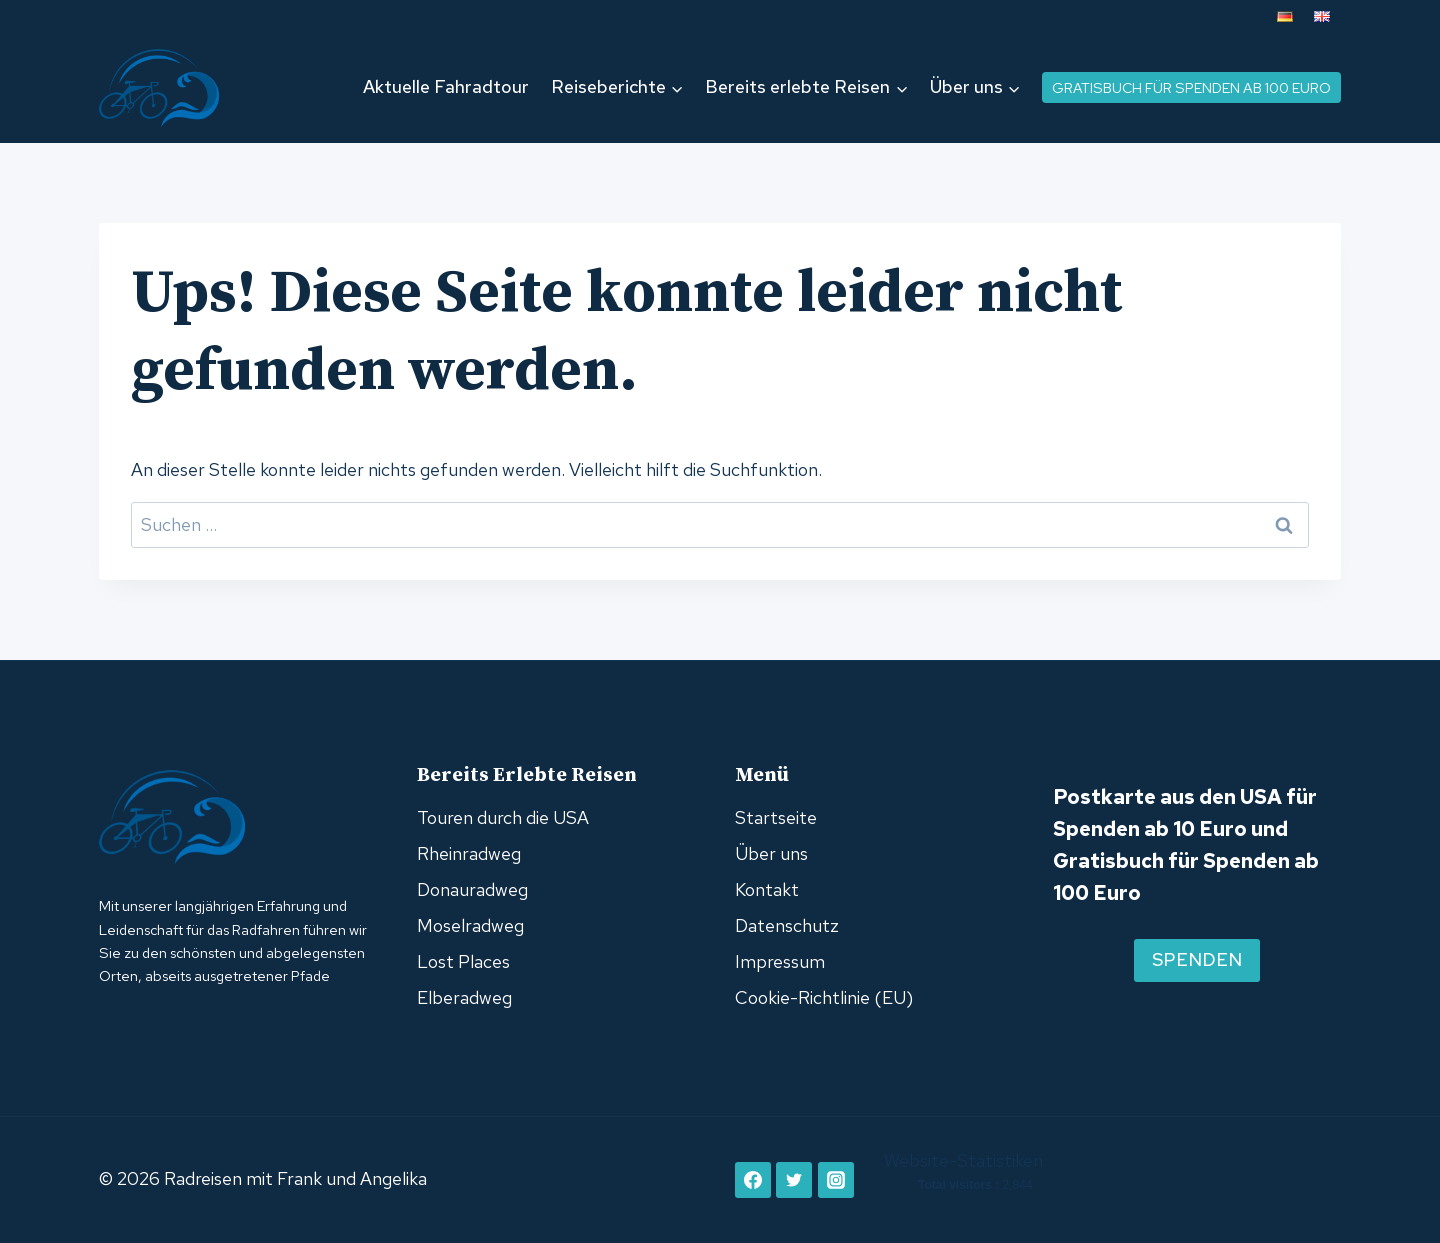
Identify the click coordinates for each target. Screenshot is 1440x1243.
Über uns (771, 853)
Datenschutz (787, 925)
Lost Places (463, 961)
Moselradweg (470, 925)
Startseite (776, 817)
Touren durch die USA (503, 817)
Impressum (780, 961)
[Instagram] (836, 1180)
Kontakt (767, 889)
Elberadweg (464, 997)
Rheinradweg (469, 853)
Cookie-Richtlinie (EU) (824, 997)
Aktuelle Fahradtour (446, 86)
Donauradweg (472, 889)
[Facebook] (753, 1180)
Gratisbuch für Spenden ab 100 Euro (1191, 87)
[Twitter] (794, 1180)
